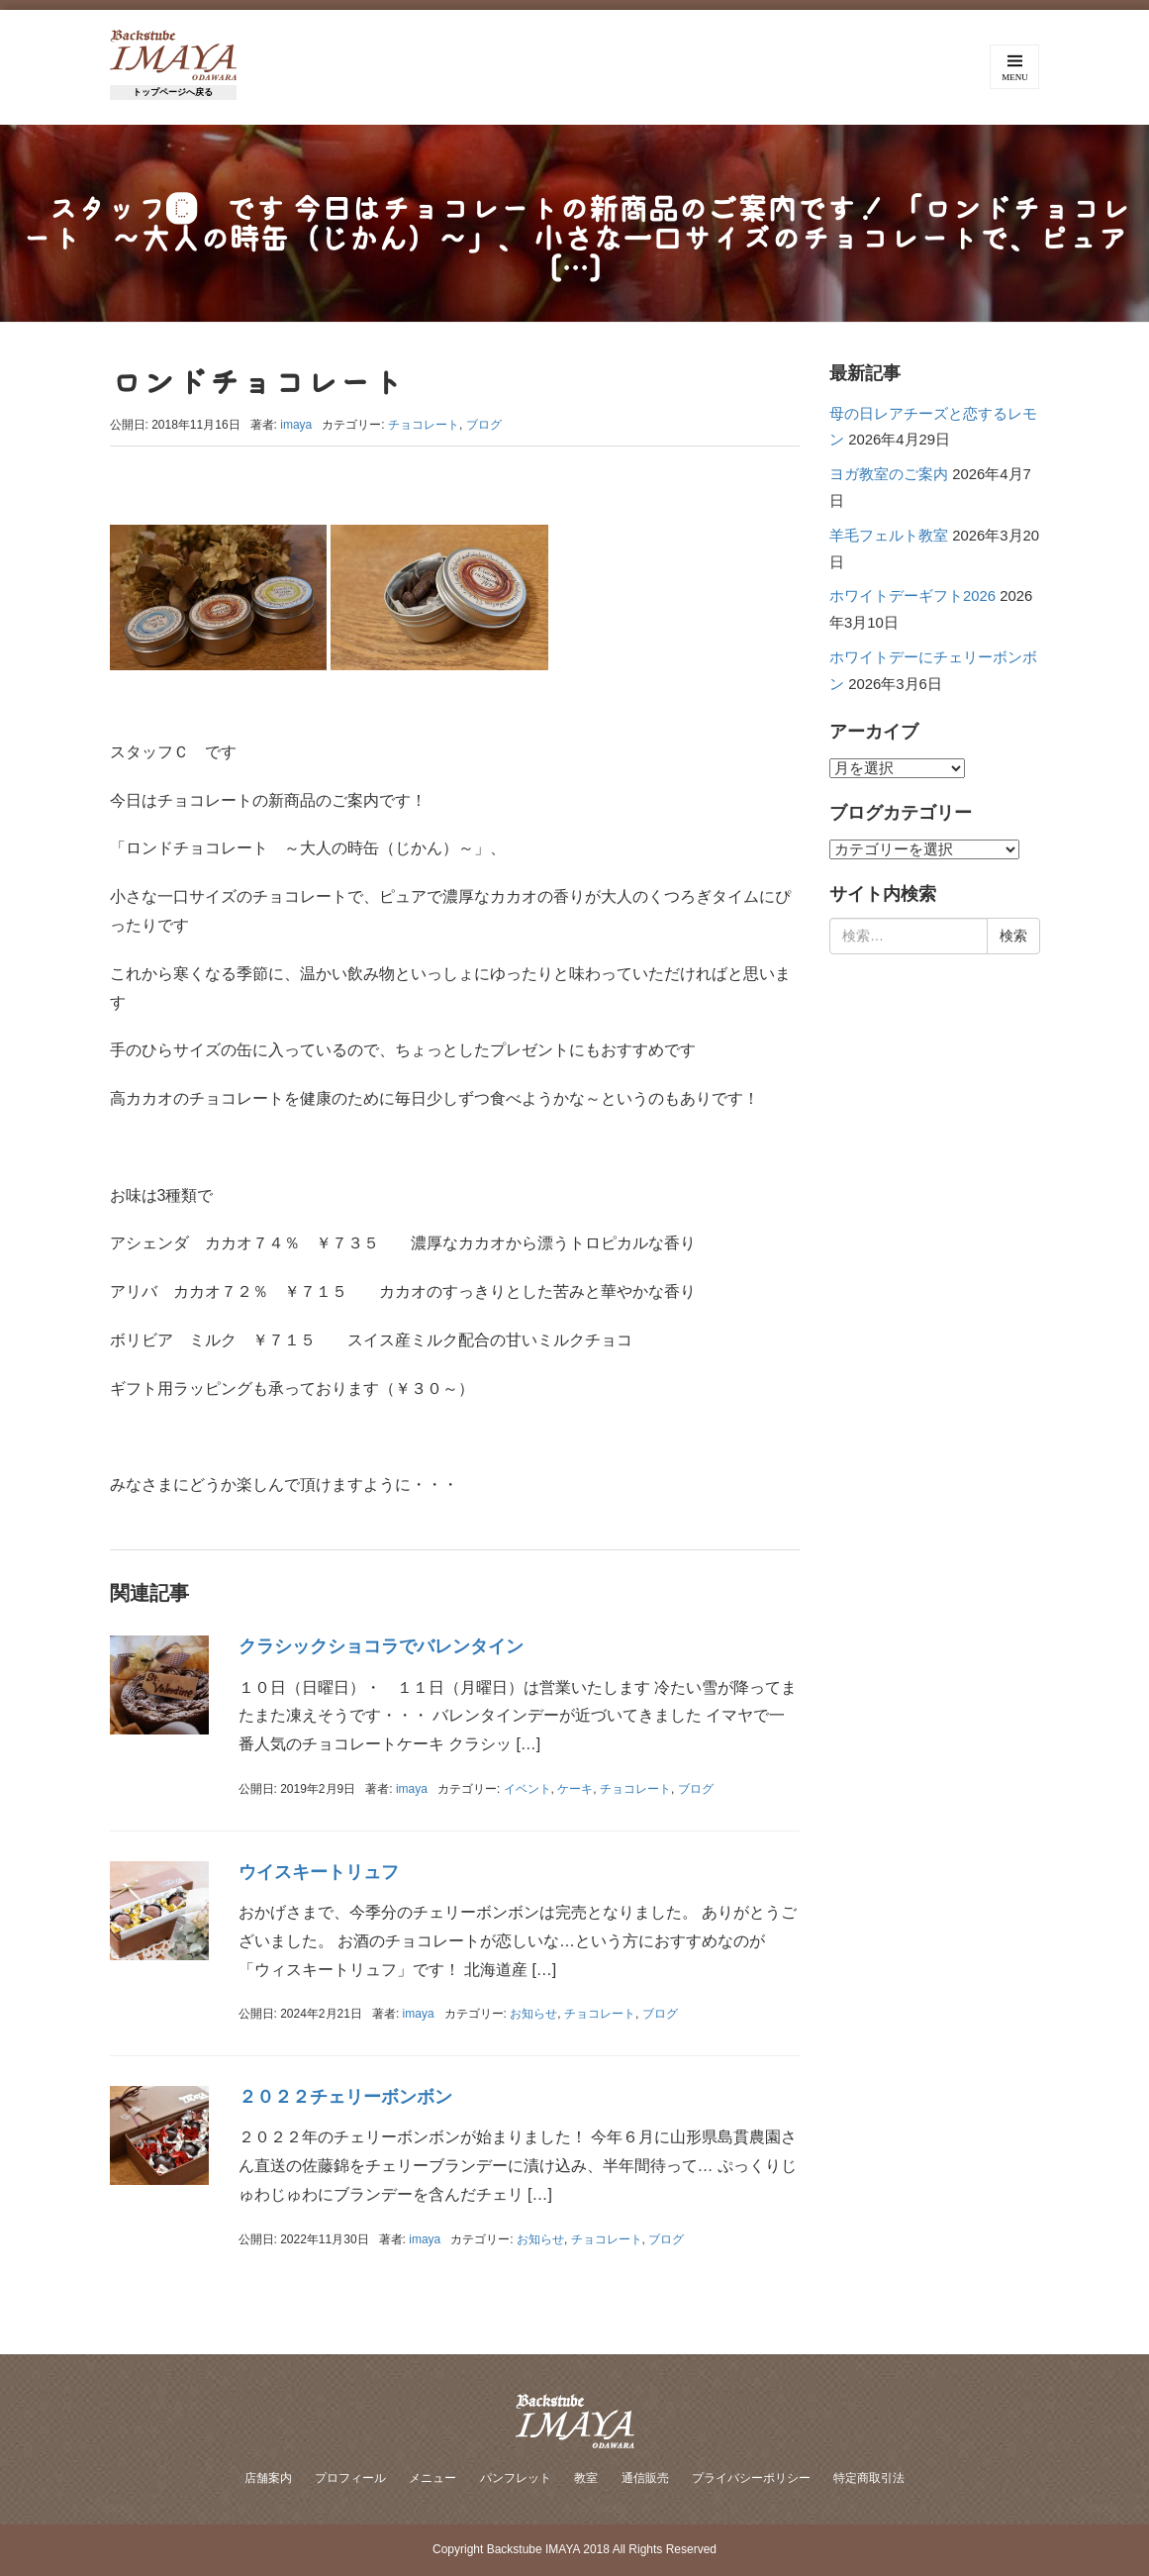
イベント (527, 1789)
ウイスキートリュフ (319, 1872)
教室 (586, 2478)
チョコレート (423, 425)
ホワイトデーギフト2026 (912, 596)
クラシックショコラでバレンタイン (381, 1646)
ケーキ (575, 1789)
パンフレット (515, 2478)
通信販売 (645, 2478)
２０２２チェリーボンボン (345, 2097)
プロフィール (350, 2478)
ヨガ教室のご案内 (888, 474)
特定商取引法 (869, 2478)
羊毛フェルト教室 (888, 536)
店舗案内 (268, 2478)
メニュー (432, 2478)
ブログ (484, 425)
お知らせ (533, 2014)
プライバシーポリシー (751, 2478)
